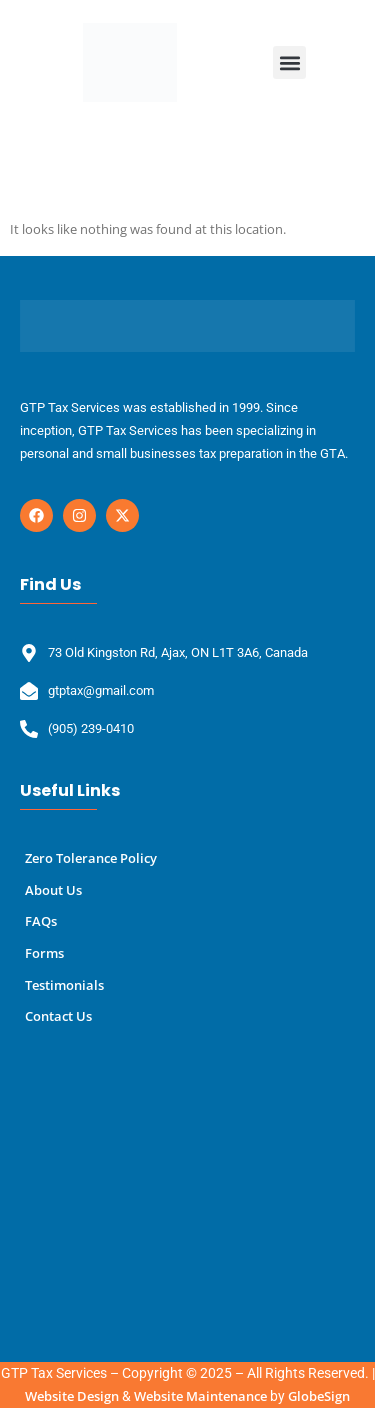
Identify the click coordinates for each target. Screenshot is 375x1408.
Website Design (72, 1396)
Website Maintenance (200, 1396)
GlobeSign (319, 1396)
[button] (289, 62)
